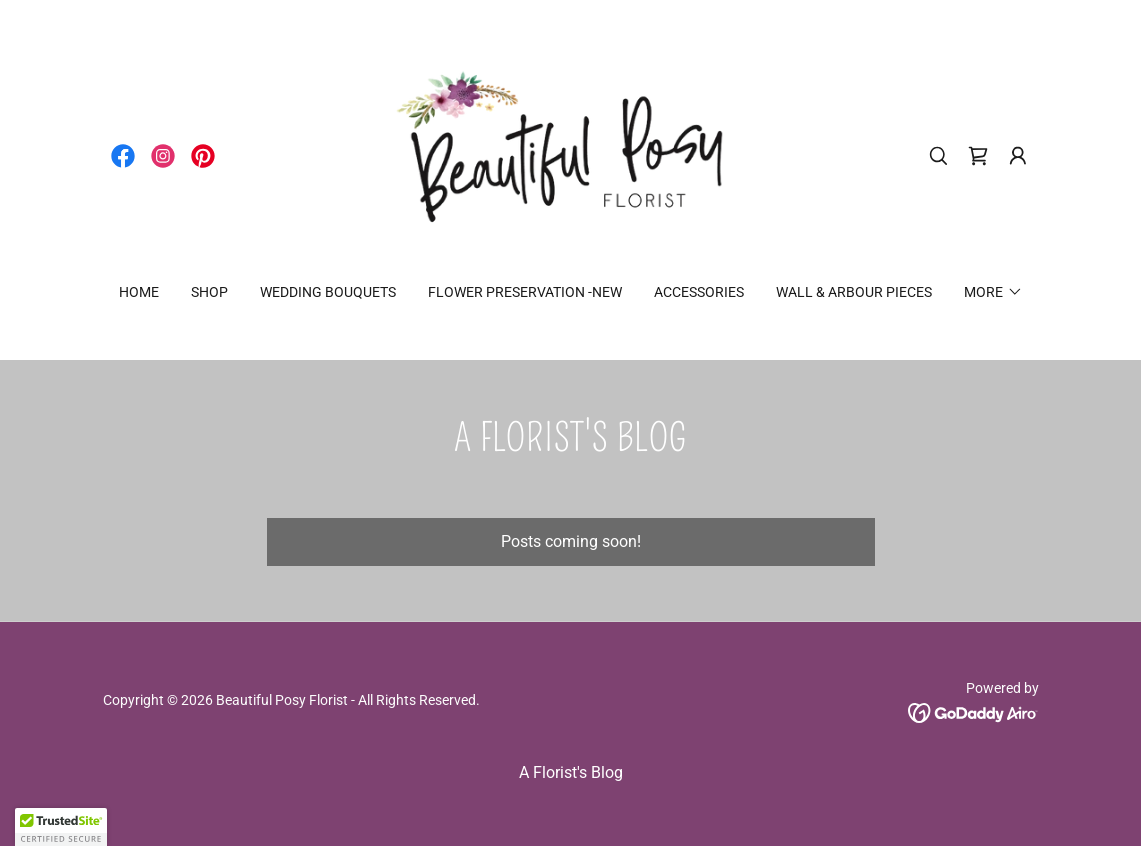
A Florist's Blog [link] (571, 772)
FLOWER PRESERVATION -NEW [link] (525, 292)
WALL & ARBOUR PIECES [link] (854, 292)
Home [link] (139, 292)
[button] (1018, 156)
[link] (123, 156)
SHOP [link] (209, 292)
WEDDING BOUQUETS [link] (328, 292)
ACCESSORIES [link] (699, 292)
